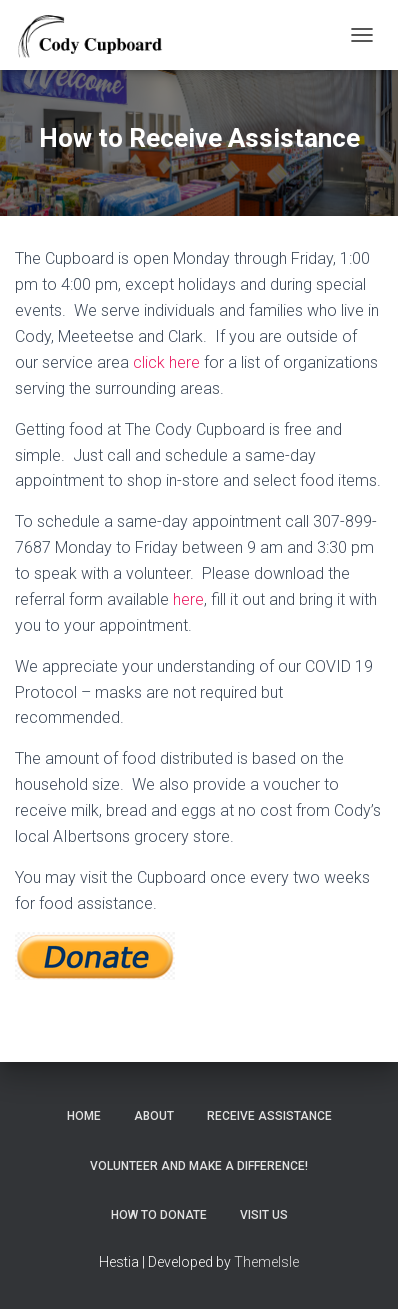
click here (166, 362)
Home (84, 1116)
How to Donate (159, 1215)
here (188, 599)
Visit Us (264, 1215)
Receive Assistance (269, 1116)
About (154, 1116)
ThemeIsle (266, 1262)
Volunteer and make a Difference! (199, 1166)
